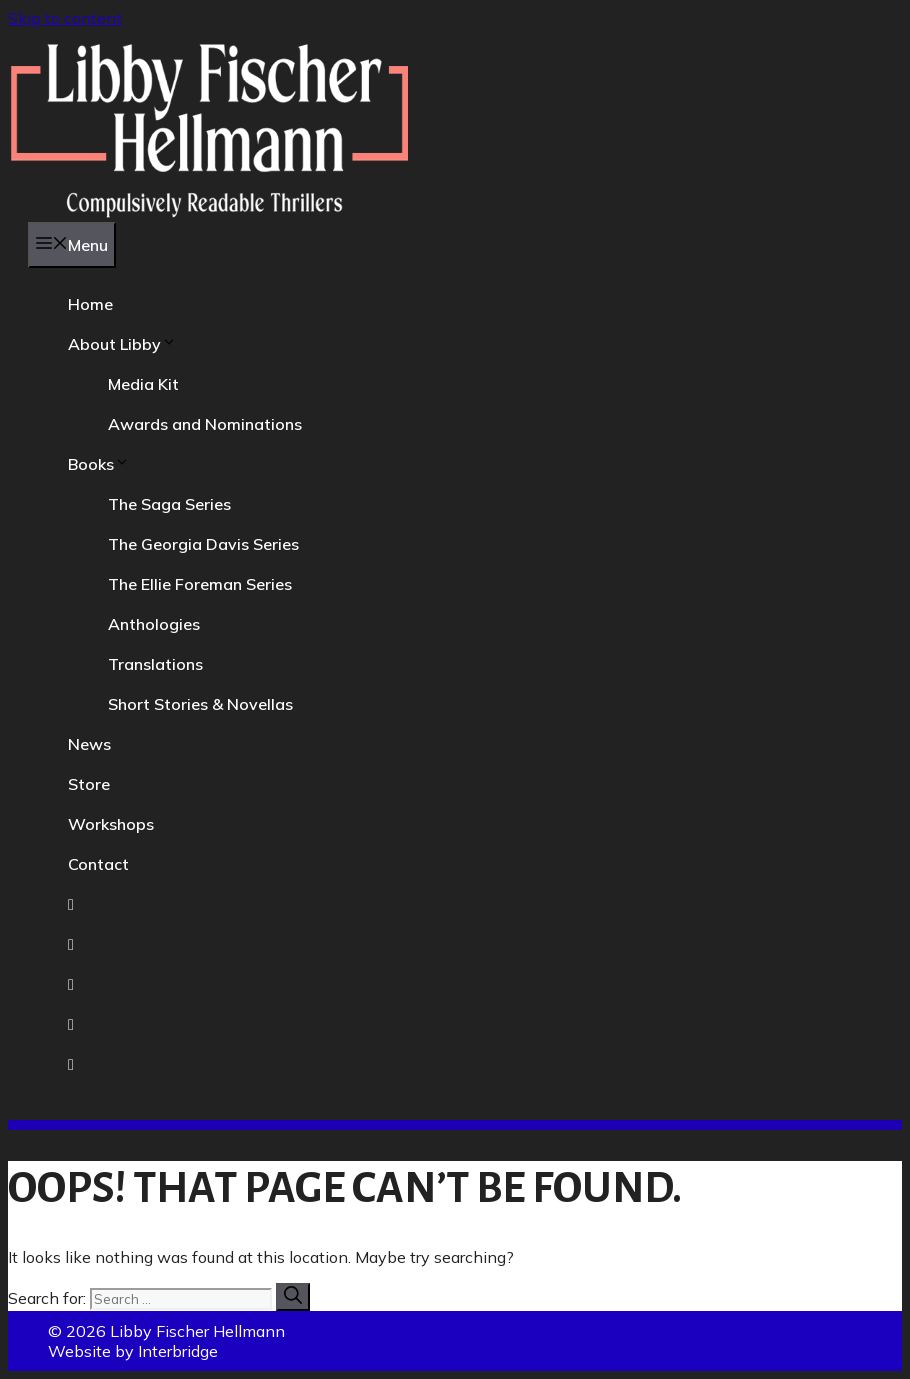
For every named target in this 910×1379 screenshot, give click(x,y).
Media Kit (143, 384)
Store (89, 784)
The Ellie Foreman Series (200, 584)
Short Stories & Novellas (200, 704)
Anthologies (154, 624)
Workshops (111, 824)
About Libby (122, 344)
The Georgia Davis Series (203, 544)
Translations (155, 664)
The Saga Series (169, 504)
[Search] (293, 1297)
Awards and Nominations (205, 424)
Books (99, 464)
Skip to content (65, 18)
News (89, 744)
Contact (98, 864)
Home (90, 304)
